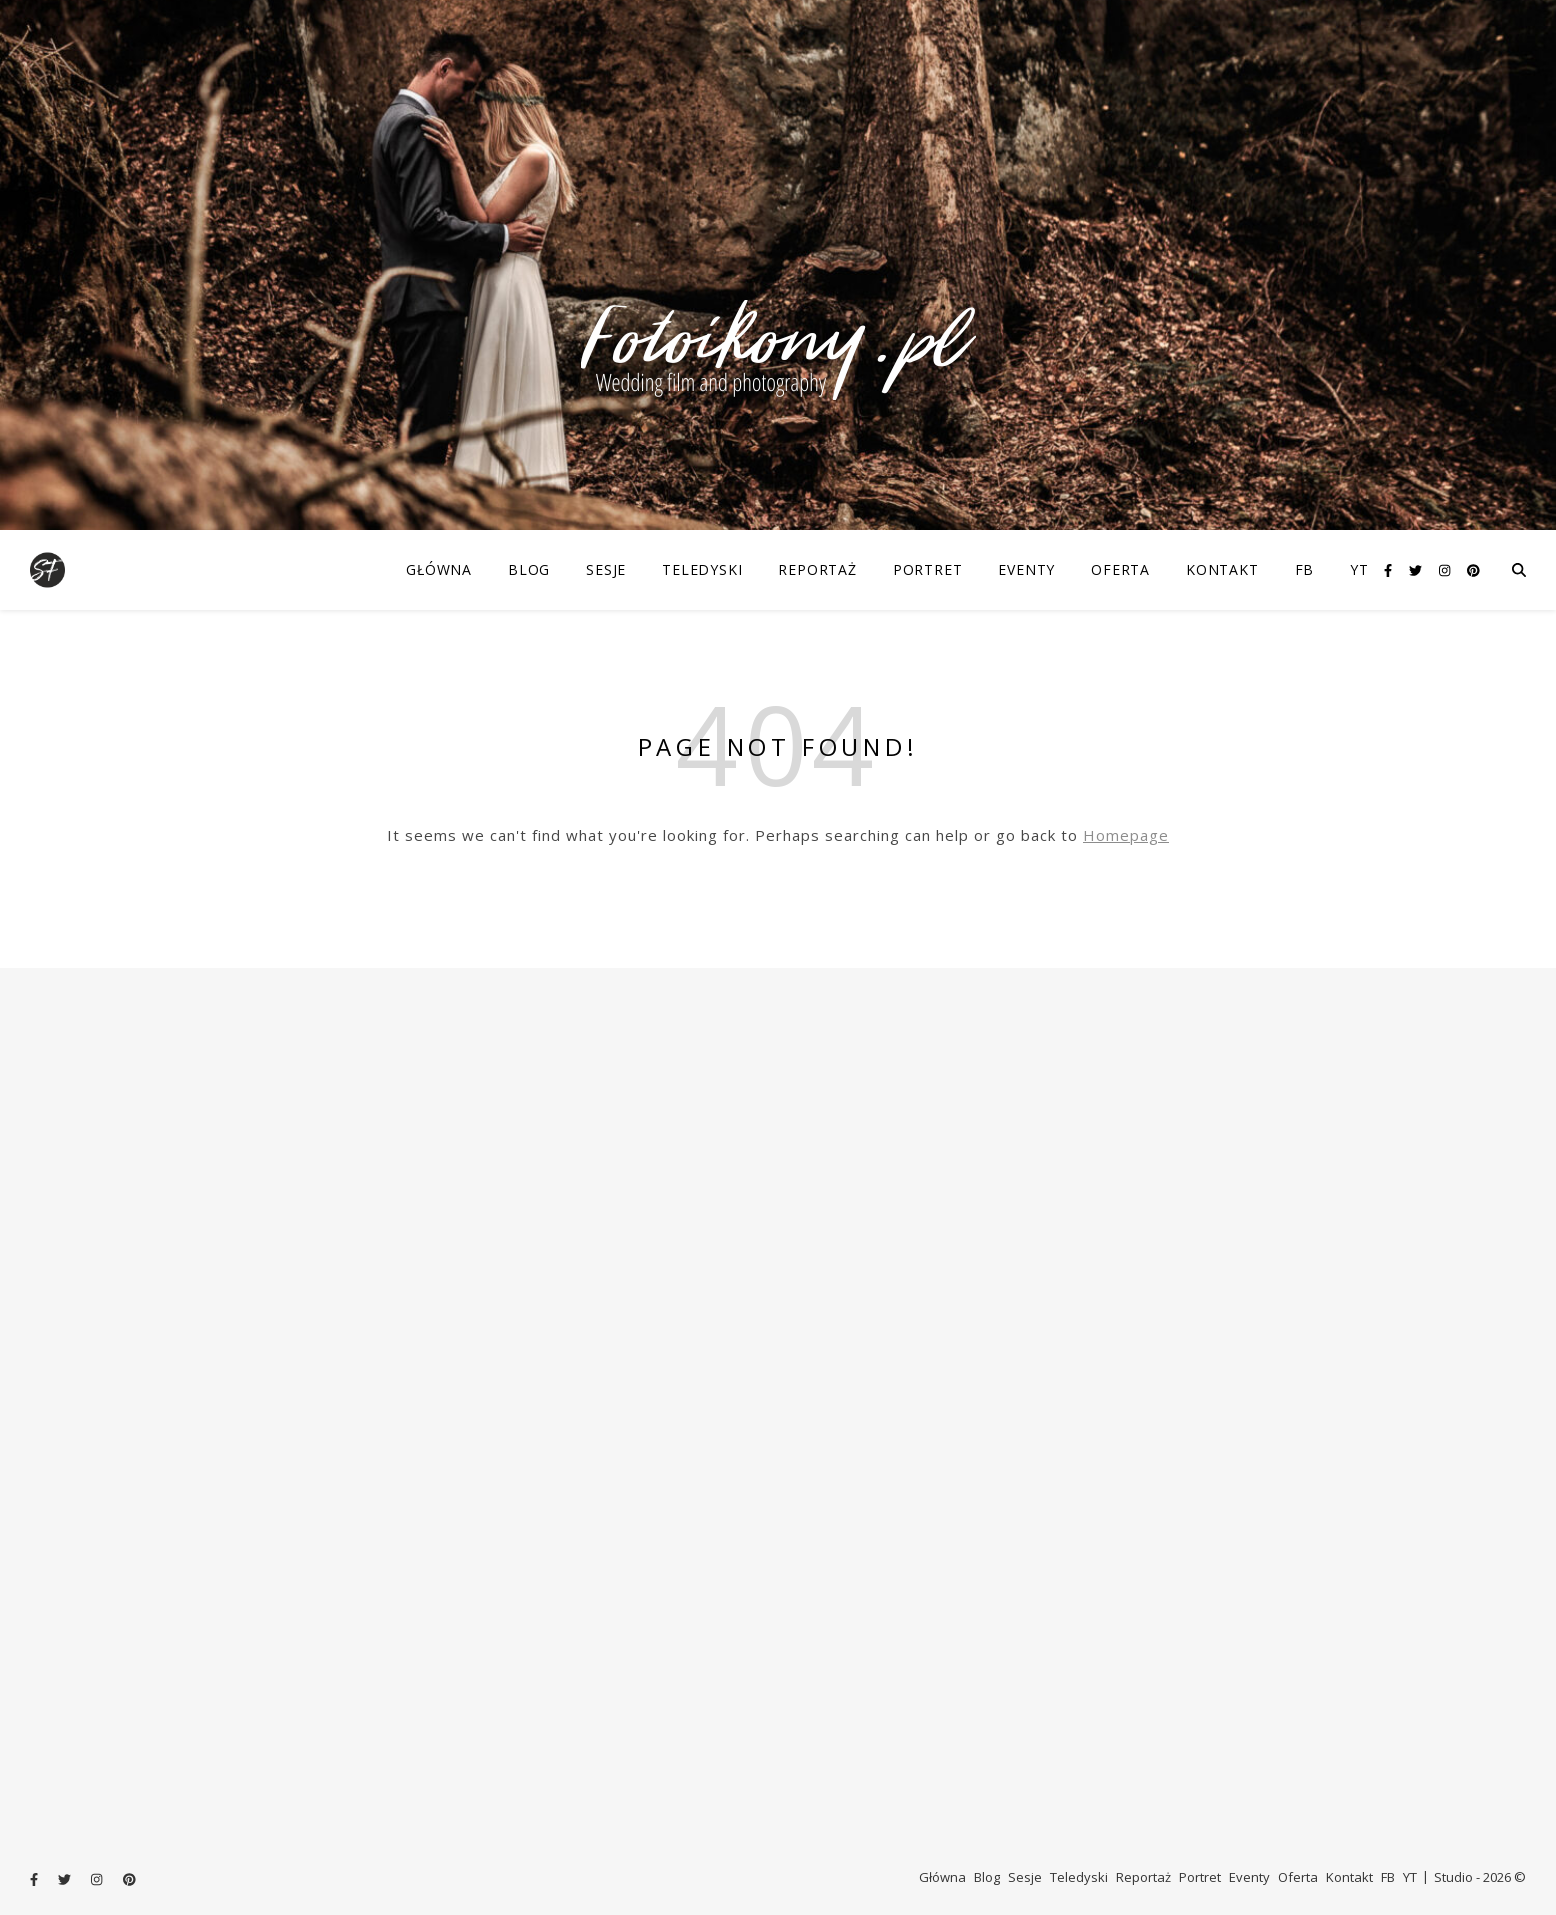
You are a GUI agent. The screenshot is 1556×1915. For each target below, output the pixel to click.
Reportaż (817, 569)
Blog (529, 569)
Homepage (1126, 835)
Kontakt (1222, 569)
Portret (928, 569)
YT (1359, 569)
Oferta (1120, 569)
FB (1305, 569)
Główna (439, 569)
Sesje (606, 569)
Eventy (1026, 569)
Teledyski (702, 569)
